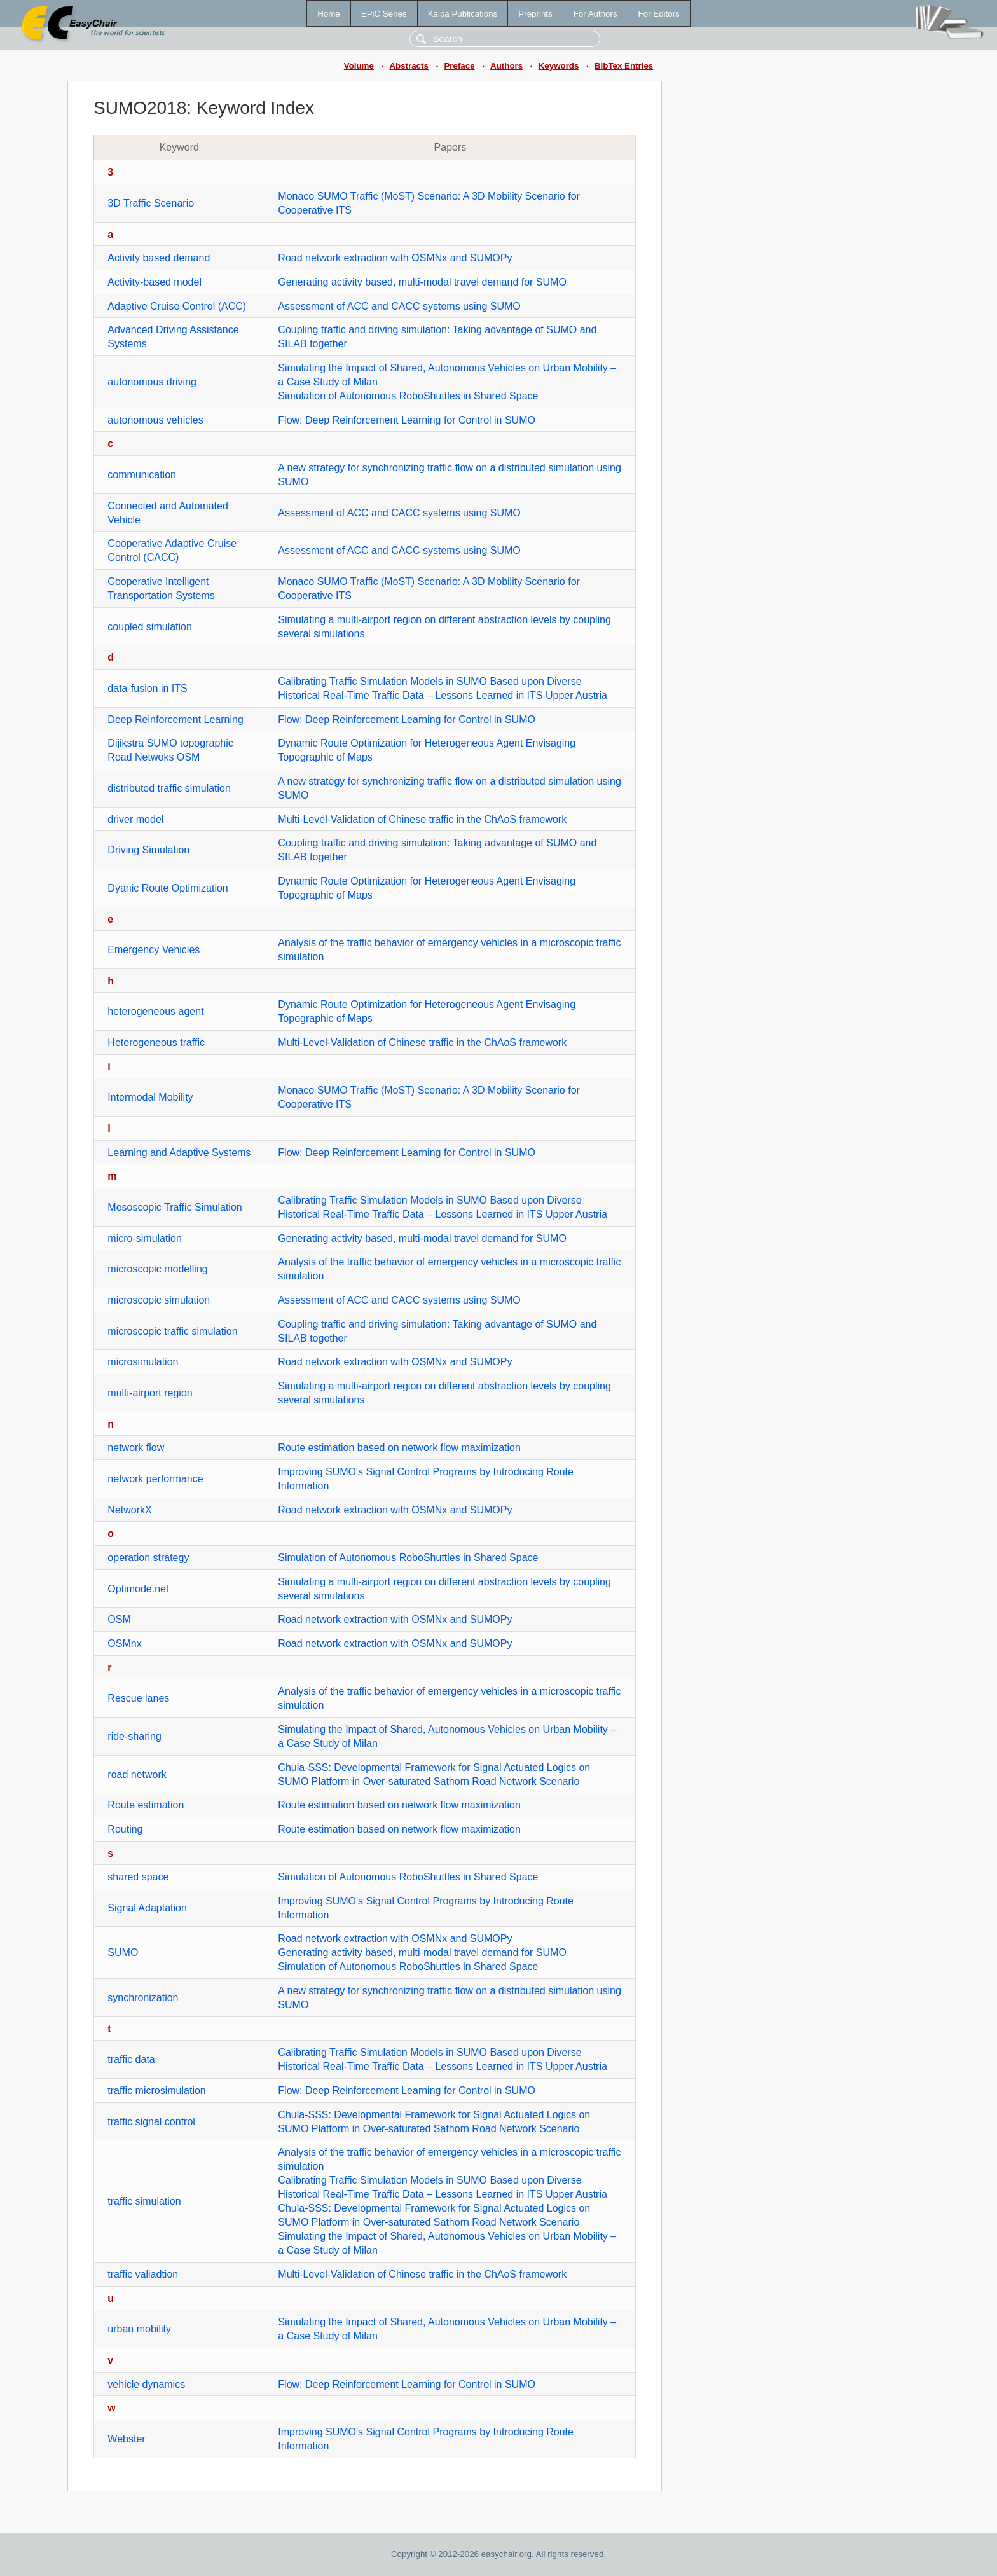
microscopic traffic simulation (172, 1331)
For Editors (659, 13)
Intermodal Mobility (150, 1097)
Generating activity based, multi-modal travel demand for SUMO (422, 282)
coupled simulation (149, 626)
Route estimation (145, 1805)
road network (137, 1774)
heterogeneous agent (155, 1011)
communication (141, 474)
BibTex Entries (624, 66)
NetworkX (129, 1510)
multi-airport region (149, 1393)
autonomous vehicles (155, 420)
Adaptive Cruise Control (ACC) (176, 306)
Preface (459, 66)
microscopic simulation (158, 1300)
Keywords (559, 66)
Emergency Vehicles (153, 949)
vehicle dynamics (146, 2384)
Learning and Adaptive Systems (179, 1152)
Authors (506, 66)
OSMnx (124, 1643)
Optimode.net (137, 1588)
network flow (135, 1447)
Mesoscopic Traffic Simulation (174, 1207)
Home (328, 13)
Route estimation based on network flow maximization (399, 1447)
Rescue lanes (138, 1698)
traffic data (131, 2059)
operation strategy (148, 1557)
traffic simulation (144, 2201)
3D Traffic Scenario (150, 203)
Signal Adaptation (147, 1908)
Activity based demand (158, 257)
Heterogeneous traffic (156, 1042)
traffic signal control (151, 2121)
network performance (155, 1478)
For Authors (595, 13)
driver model (135, 819)
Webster (126, 2439)
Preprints (535, 13)
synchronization (142, 1997)
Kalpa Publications (463, 13)
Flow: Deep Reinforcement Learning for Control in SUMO (406, 420)
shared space (137, 1876)
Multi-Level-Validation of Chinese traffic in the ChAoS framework (422, 819)
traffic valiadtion (142, 2274)
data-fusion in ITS (147, 688)
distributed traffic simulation (169, 788)
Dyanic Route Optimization (167, 888)
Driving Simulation (148, 849)
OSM (118, 1619)
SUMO (122, 1952)
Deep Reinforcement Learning (175, 719)
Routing (124, 1829)
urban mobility (139, 2329)
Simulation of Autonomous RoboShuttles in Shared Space (408, 395)
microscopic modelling (157, 1269)
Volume (359, 66)
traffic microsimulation (156, 2090)
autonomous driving (151, 381)
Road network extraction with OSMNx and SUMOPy (395, 257)
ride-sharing (134, 1736)
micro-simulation (144, 1238)
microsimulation (142, 1361)
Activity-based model (154, 282)
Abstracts (408, 66)
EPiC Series (384, 13)
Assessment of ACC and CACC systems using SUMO (399, 306)
